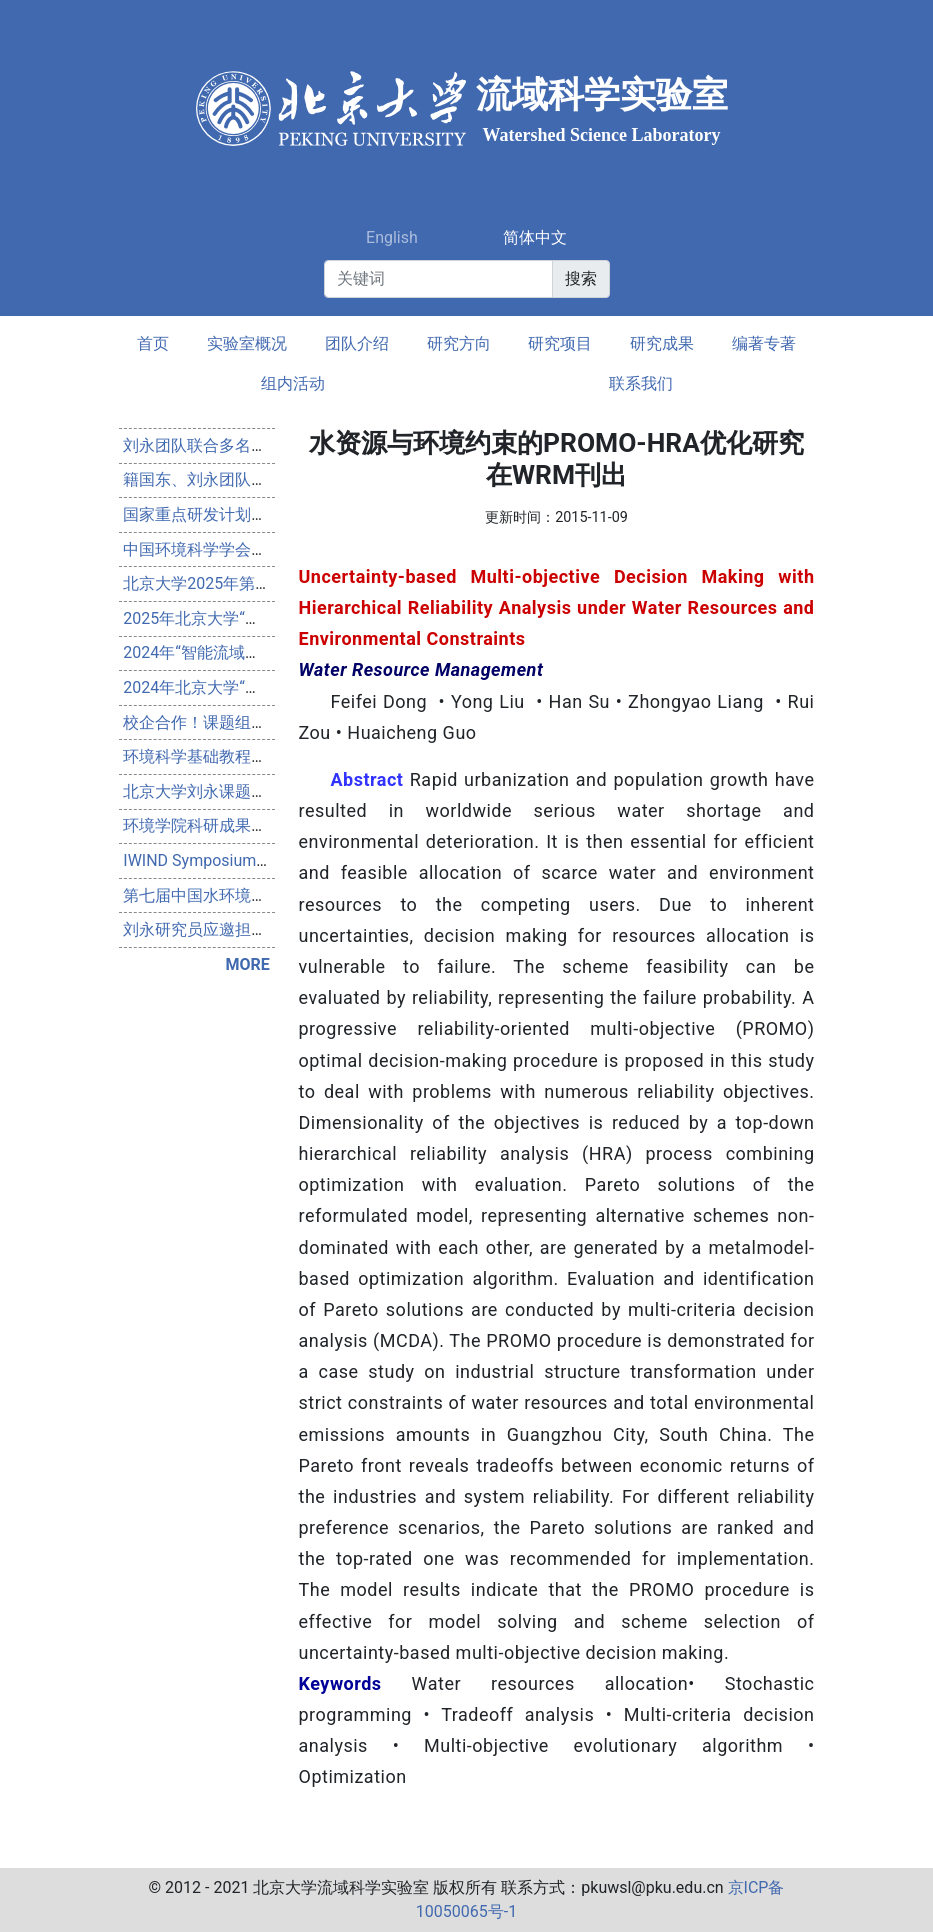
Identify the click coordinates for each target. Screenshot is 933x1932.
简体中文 (535, 237)
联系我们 (641, 383)
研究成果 (662, 343)
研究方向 (459, 343)
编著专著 (764, 343)
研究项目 (560, 343)
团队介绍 (357, 343)
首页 (153, 343)
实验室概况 (247, 343)
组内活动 (293, 383)
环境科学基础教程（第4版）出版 (239, 756)
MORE (247, 964)
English (392, 237)
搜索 (581, 278)
